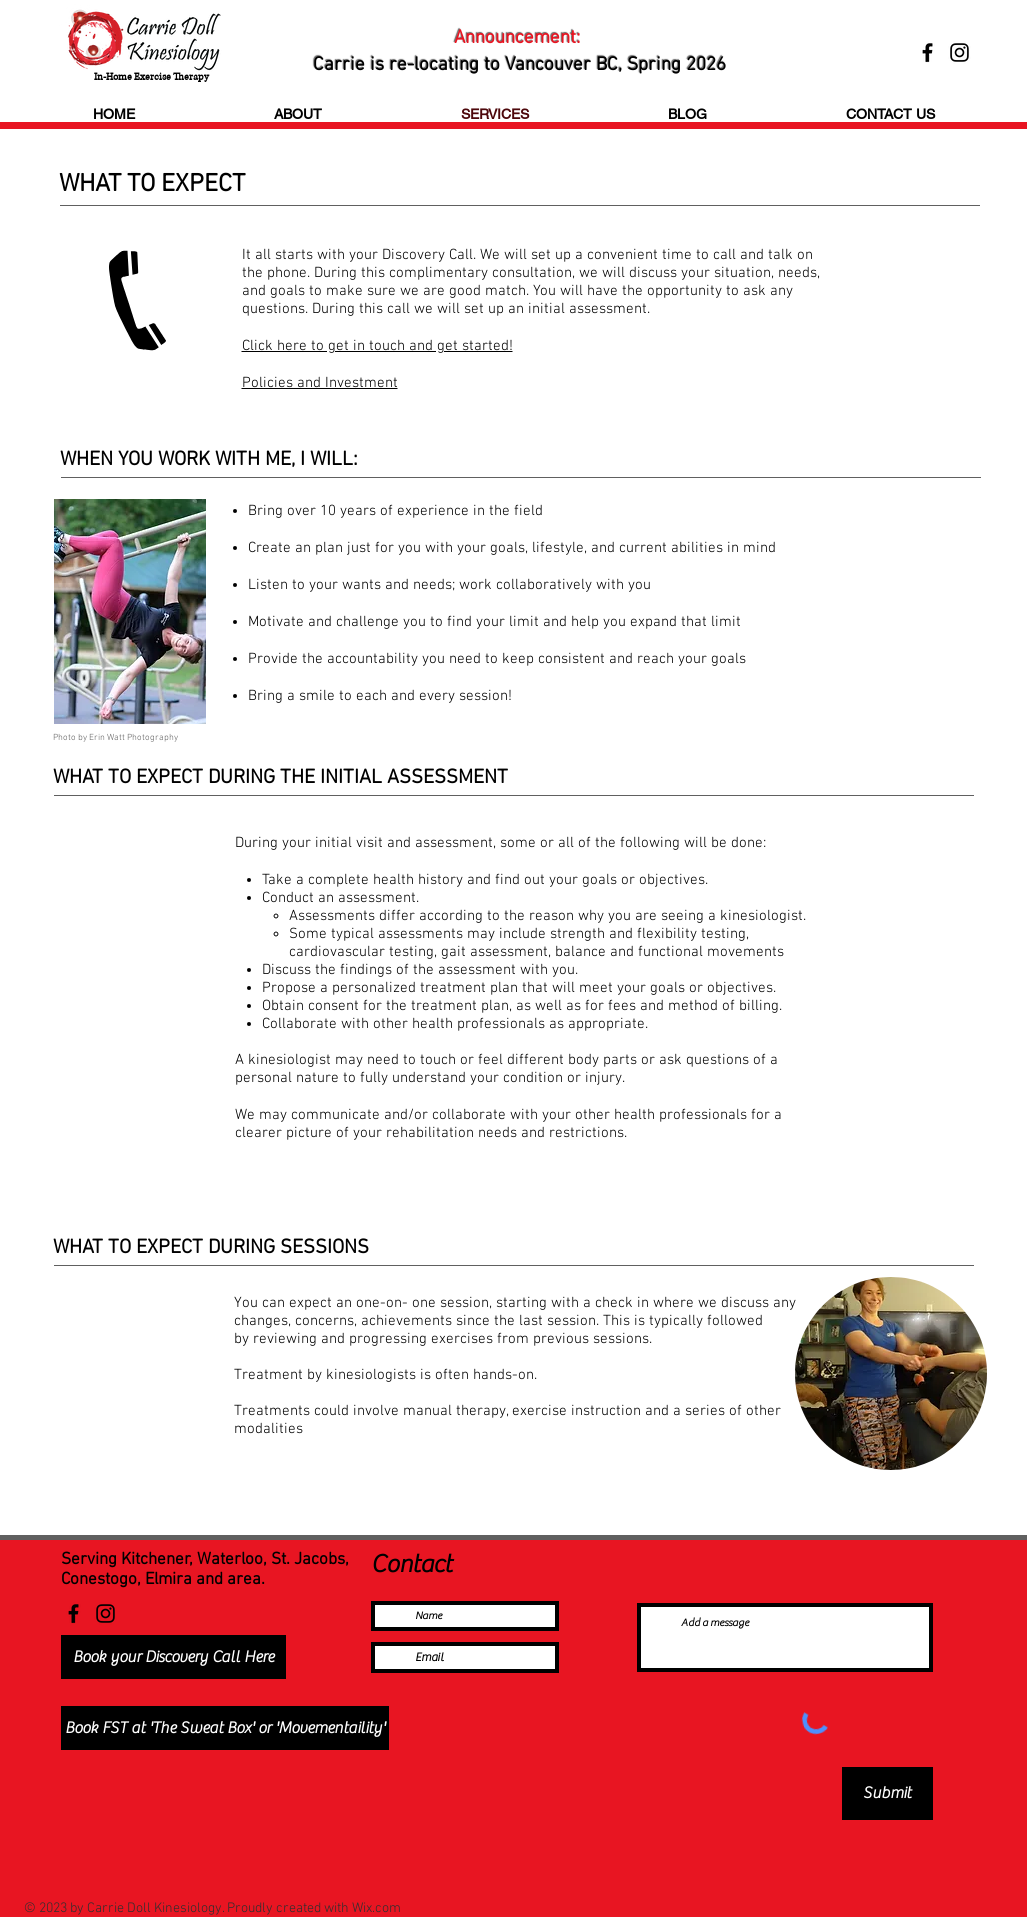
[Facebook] (73, 1613)
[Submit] (887, 1793)
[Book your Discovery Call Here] (173, 1657)
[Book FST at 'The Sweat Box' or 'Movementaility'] (225, 1728)
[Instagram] (105, 1613)
